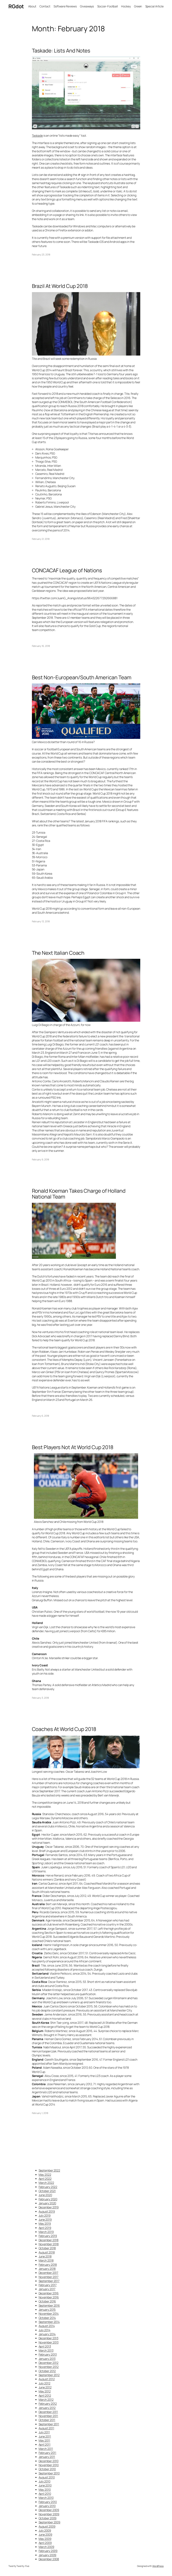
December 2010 (49, 2461)
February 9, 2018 (40, 1159)
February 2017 (48, 2285)
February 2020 (48, 2199)
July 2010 (44, 2481)
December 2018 (49, 2240)
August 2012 (47, 2379)
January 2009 (47, 2555)
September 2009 (49, 2522)
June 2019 (45, 2219)
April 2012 (45, 2395)
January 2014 (47, 2334)
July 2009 (45, 2530)
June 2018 (45, 2256)
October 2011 (47, 2420)
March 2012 (46, 2399)
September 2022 (49, 2170)
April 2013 (45, 2346)
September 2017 (49, 2281)
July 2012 (44, 2383)
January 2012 (47, 2408)
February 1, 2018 (40, 2113)
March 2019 (46, 2232)
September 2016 (49, 2305)
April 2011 (45, 2444)
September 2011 (49, 2424)
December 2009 (49, 2510)
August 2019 (47, 2211)
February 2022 (48, 2187)
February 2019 (48, 2236)
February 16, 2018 (41, 645)
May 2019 (45, 2223)
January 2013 (47, 2359)
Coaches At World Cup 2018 (64, 1729)
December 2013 (48, 2338)
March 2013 (46, 2350)
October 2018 (47, 2248)
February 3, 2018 (40, 1697)
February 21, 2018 (41, 538)
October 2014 (47, 2318)
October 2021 (47, 2191)
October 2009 (48, 2518)
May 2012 (45, 2391)
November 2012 (49, 2367)
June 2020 (45, 2195)
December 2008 (49, 2559)
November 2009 (49, 2514)
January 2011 (47, 2457)
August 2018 (47, 2252)
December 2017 (48, 2273)
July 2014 (44, 2330)
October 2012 (47, 2371)
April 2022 (45, 2179)
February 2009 (48, 2551)
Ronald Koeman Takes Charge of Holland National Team (78, 1193)
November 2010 (49, 2465)
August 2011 (46, 2428)
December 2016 (49, 2293)
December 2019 (49, 2207)
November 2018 (49, 2244)
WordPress (158, 2566)
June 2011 (45, 2436)
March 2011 (46, 2449)
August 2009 (47, 2526)
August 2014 (47, 2326)
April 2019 (45, 2228)
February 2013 (48, 2354)
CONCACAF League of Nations (67, 570)
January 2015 (47, 2309)
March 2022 (46, 2183)
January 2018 (47, 2269)
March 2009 (46, 2547)
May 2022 (45, 2174)
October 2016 (47, 2301)
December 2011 (48, 2412)
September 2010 (49, 2473)
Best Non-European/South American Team (81, 677)
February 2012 (48, 2404)
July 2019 (45, 2215)
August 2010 (47, 2477)
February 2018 (48, 2265)
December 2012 (49, 2363)
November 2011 (48, 2416)
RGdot (16, 6)
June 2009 (45, 2534)
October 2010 (47, 2469)
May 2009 (45, 2539)
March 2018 (46, 2260)
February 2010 (48, 2502)
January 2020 (47, 2203)
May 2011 (44, 2440)
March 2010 (46, 2498)
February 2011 (47, 2453)
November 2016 (49, 2297)
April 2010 (45, 2494)
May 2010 (45, 2489)
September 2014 (49, 2322)
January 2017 (47, 2289)
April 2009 (45, 2543)
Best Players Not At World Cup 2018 (73, 1447)
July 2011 (44, 2432)
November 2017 (49, 2277)
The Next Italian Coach (58, 953)
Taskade (37, 135)
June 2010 (45, 2485)
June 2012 (45, 2387)
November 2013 (49, 2342)
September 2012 (49, 2375)
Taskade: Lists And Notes (61, 51)
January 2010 (47, 2506)
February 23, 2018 (41, 254)
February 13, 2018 (41, 921)
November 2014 (49, 2313)
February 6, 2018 (40, 1415)
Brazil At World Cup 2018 (60, 286)
